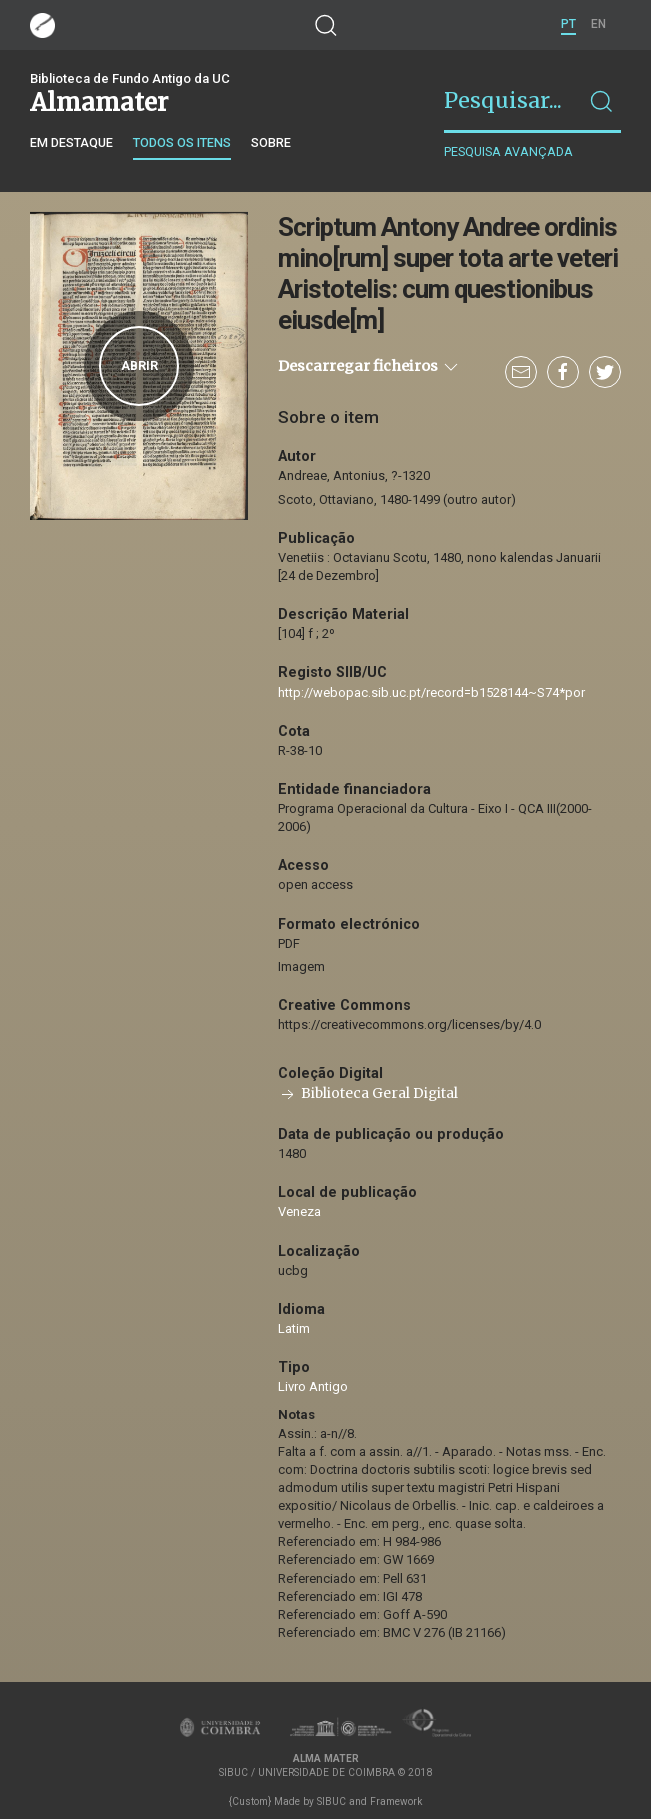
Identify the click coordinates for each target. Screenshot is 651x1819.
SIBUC (331, 1801)
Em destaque (71, 142)
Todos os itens (182, 142)
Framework (396, 1801)
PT (568, 24)
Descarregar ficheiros (369, 367)
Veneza (299, 1211)
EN (598, 24)
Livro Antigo (313, 1386)
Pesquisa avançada (508, 151)
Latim (294, 1328)
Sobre (271, 142)
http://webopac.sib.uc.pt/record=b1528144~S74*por (431, 692)
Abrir (139, 366)
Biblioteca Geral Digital (368, 1093)
